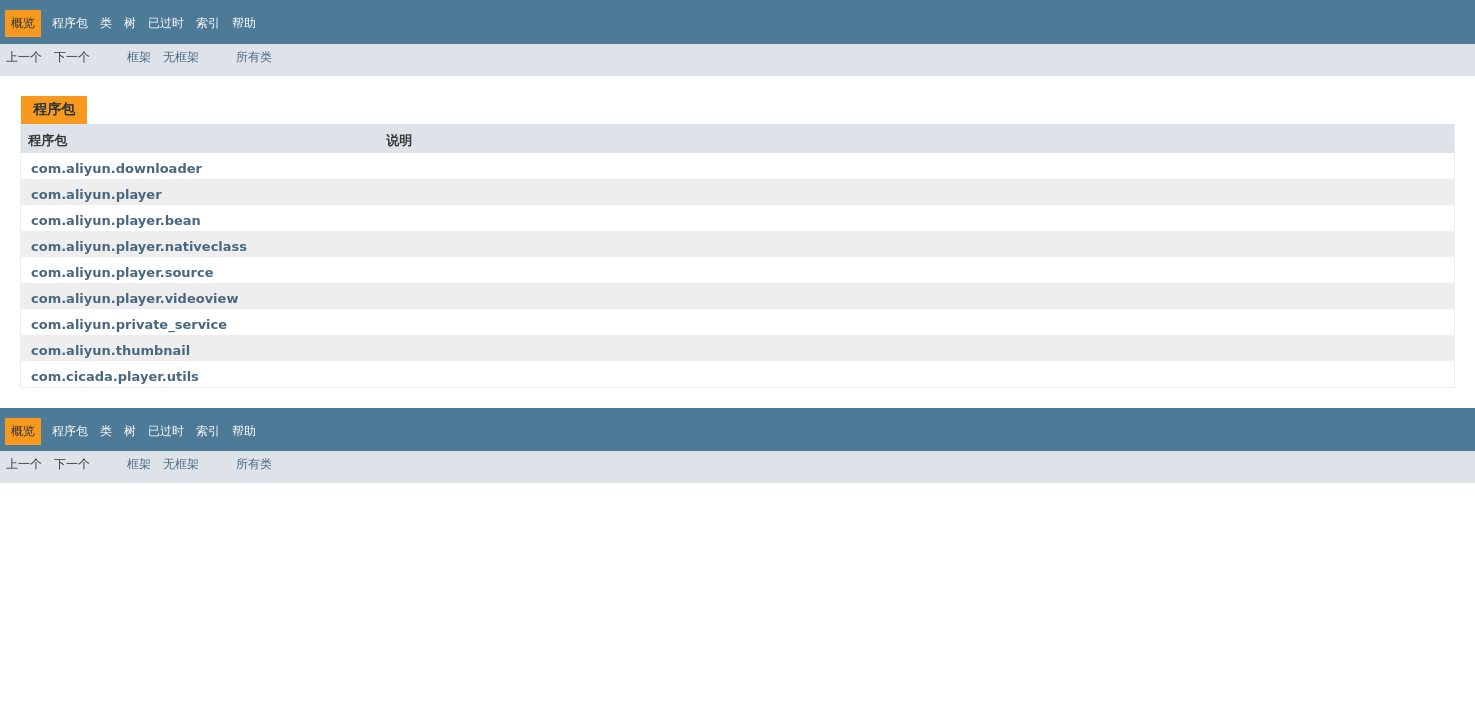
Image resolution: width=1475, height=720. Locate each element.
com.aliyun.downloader (116, 168)
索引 (208, 23)
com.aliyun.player (96, 194)
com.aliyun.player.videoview (134, 298)
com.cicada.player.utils (115, 376)
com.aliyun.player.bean (116, 220)
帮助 (244, 23)
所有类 (254, 57)
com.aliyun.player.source (122, 272)
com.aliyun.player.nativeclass (139, 246)
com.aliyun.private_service (129, 324)
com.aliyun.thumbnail (110, 350)
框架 (139, 57)
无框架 (181, 57)
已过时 (166, 23)
